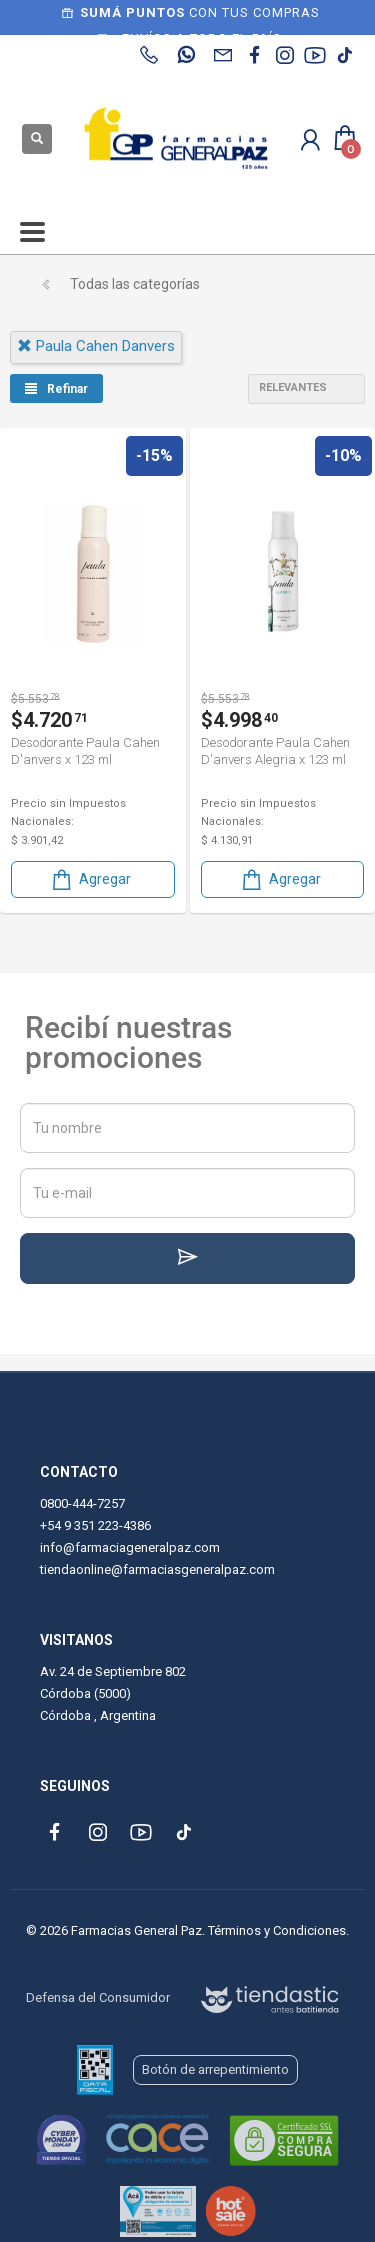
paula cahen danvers (96, 346)
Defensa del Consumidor (98, 1997)
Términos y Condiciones (277, 1930)
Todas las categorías (135, 284)
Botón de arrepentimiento (215, 2069)
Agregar (90, 879)
